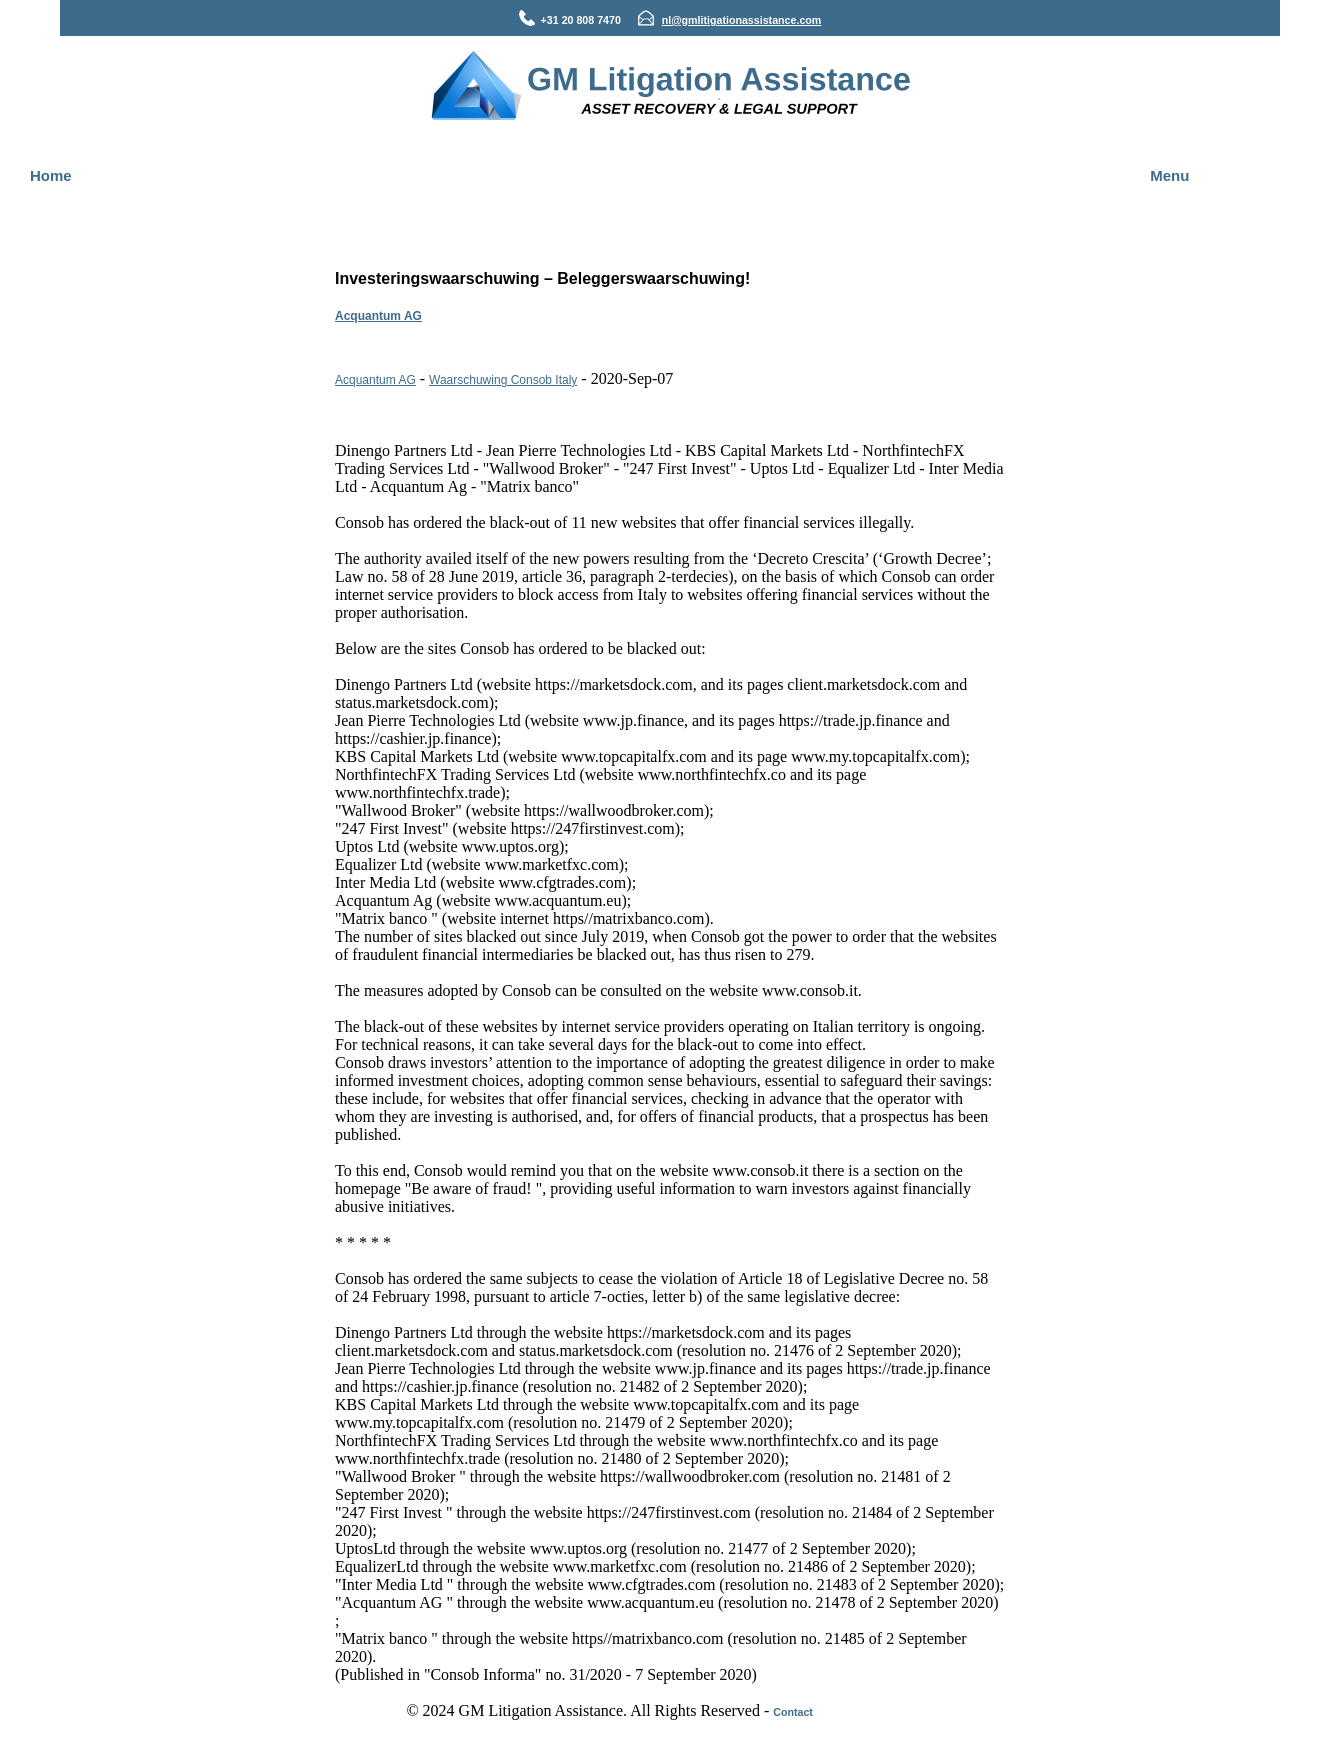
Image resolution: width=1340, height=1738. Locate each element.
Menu (1169, 175)
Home (51, 175)
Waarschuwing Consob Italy (503, 380)
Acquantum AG (378, 316)
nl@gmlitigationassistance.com (742, 20)
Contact (793, 1712)
